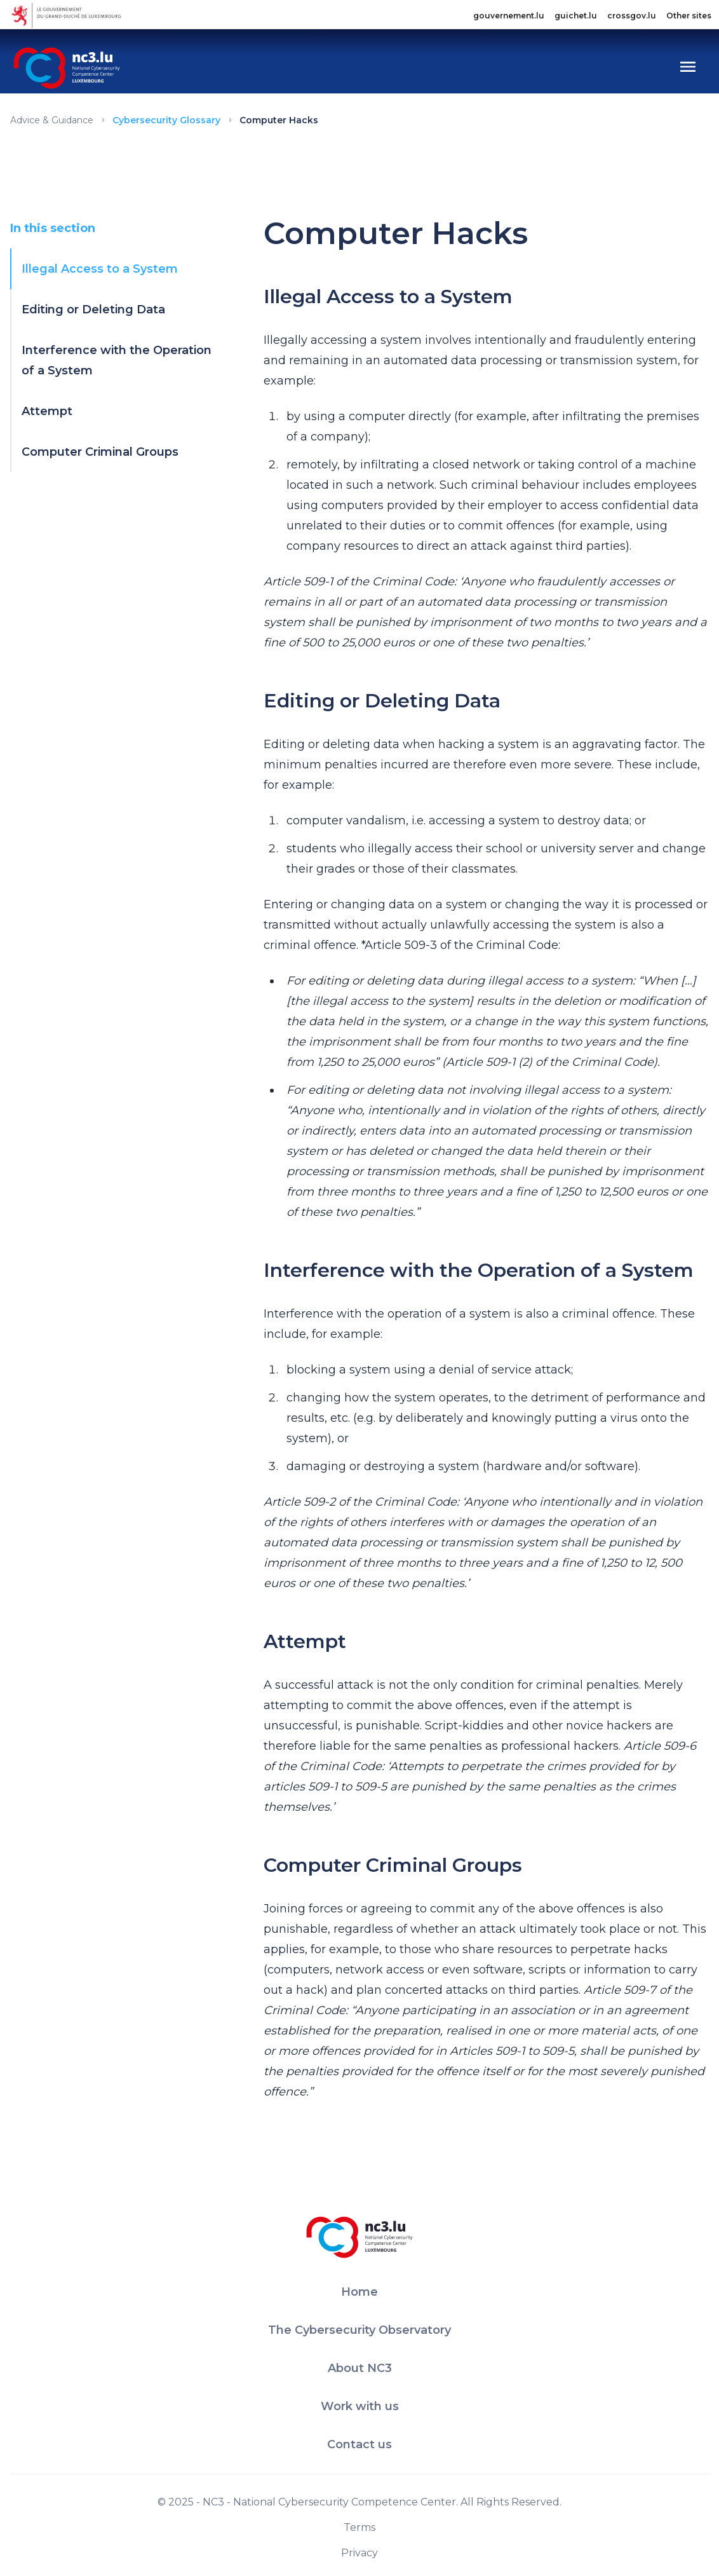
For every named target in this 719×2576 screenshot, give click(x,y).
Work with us (360, 2406)
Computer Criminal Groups (100, 452)
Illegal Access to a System (100, 269)
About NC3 (360, 2368)
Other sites (688, 15)
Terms (359, 2527)
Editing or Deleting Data (93, 310)
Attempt (47, 411)
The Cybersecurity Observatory (359, 2330)
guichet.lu (575, 15)
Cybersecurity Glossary (166, 120)
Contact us (359, 2444)
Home (359, 2292)
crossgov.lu (631, 15)
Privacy (359, 2553)
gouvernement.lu (508, 15)
